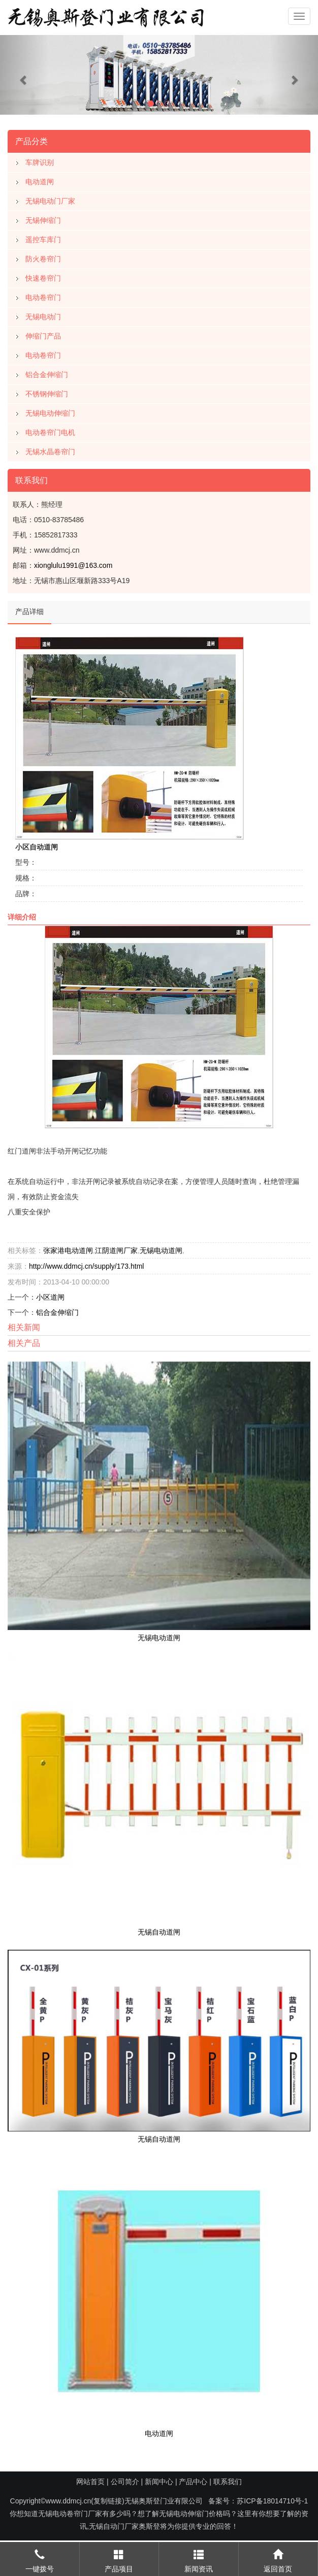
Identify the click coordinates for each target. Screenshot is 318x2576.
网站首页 (90, 2482)
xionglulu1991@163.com (73, 562)
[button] (24, 75)
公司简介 (125, 2482)
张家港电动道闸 (68, 1247)
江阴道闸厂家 (116, 1247)
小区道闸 (50, 1294)
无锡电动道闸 (161, 1247)
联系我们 (227, 2482)
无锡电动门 (43, 313)
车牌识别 (39, 159)
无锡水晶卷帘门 (50, 448)
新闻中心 (159, 2482)
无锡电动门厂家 (50, 197)
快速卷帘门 (43, 274)
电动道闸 (39, 178)
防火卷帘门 (43, 255)
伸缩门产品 (43, 332)
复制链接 (107, 2501)
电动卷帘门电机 (50, 429)
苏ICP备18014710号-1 (272, 2501)
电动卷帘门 (43, 294)
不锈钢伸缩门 (46, 390)
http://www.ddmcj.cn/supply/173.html (86, 1263)
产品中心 (193, 2482)
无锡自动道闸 (159, 1928)
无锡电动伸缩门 (50, 409)
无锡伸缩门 (43, 217)
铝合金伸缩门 (46, 371)
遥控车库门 (43, 236)
